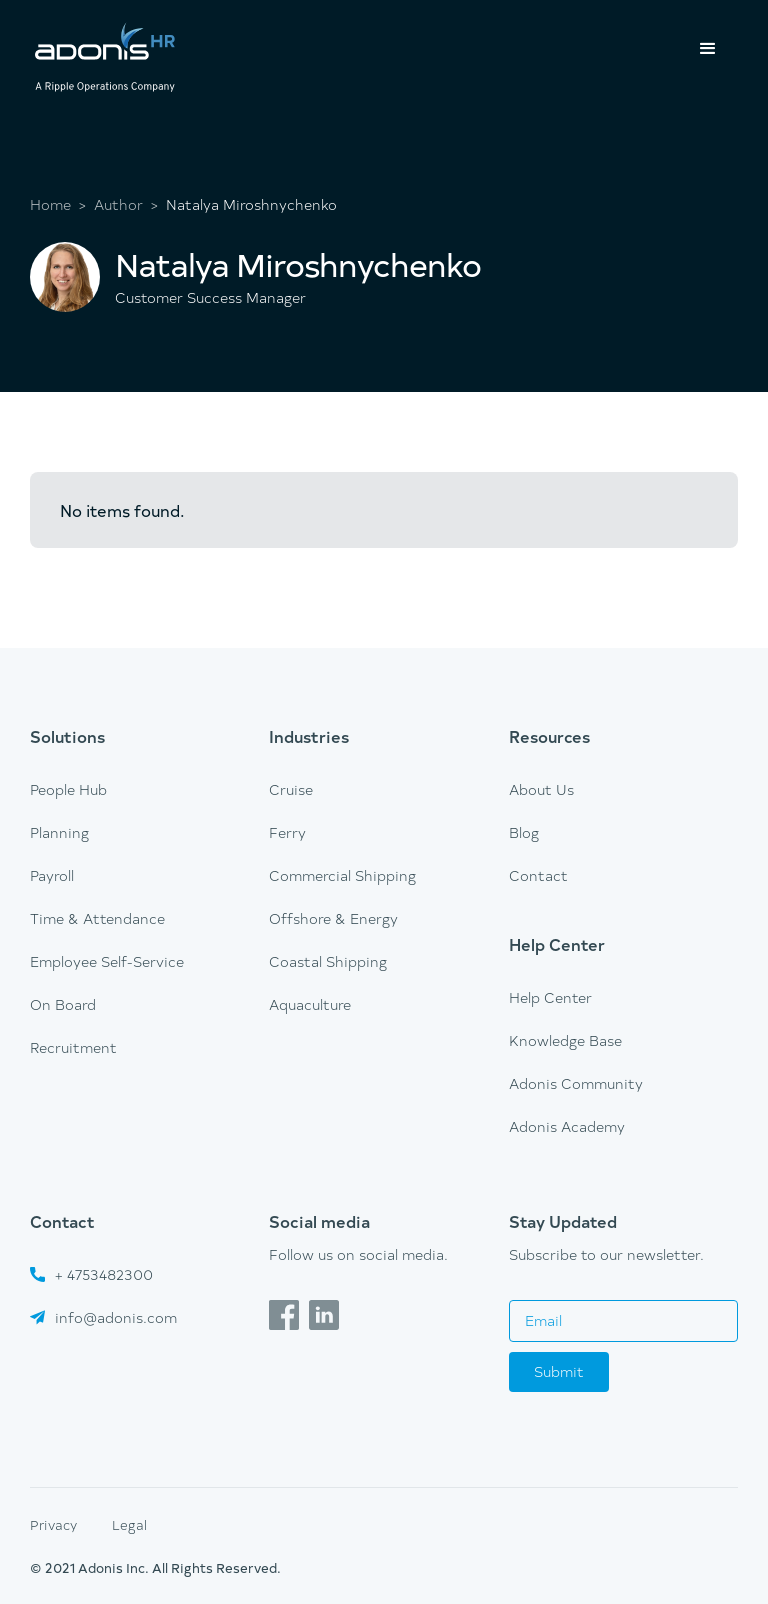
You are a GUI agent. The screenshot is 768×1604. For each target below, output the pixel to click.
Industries (309, 736)
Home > (58, 205)
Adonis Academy (567, 1126)
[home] (105, 59)
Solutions (67, 736)
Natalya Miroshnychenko (251, 205)
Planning (59, 832)
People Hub (68, 789)
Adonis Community (576, 1083)
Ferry (287, 832)
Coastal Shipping (328, 961)
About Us (541, 789)
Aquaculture (310, 1004)
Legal (129, 1524)
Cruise (291, 789)
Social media (319, 1221)
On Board (63, 1004)
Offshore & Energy (333, 918)
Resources (549, 736)
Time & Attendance (97, 918)
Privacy (53, 1524)
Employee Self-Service (107, 961)
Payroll (52, 875)
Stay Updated (563, 1221)
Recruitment (73, 1047)
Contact (538, 875)
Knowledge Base (565, 1040)
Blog (524, 832)
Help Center (557, 944)
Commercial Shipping (342, 875)
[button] (708, 49)
